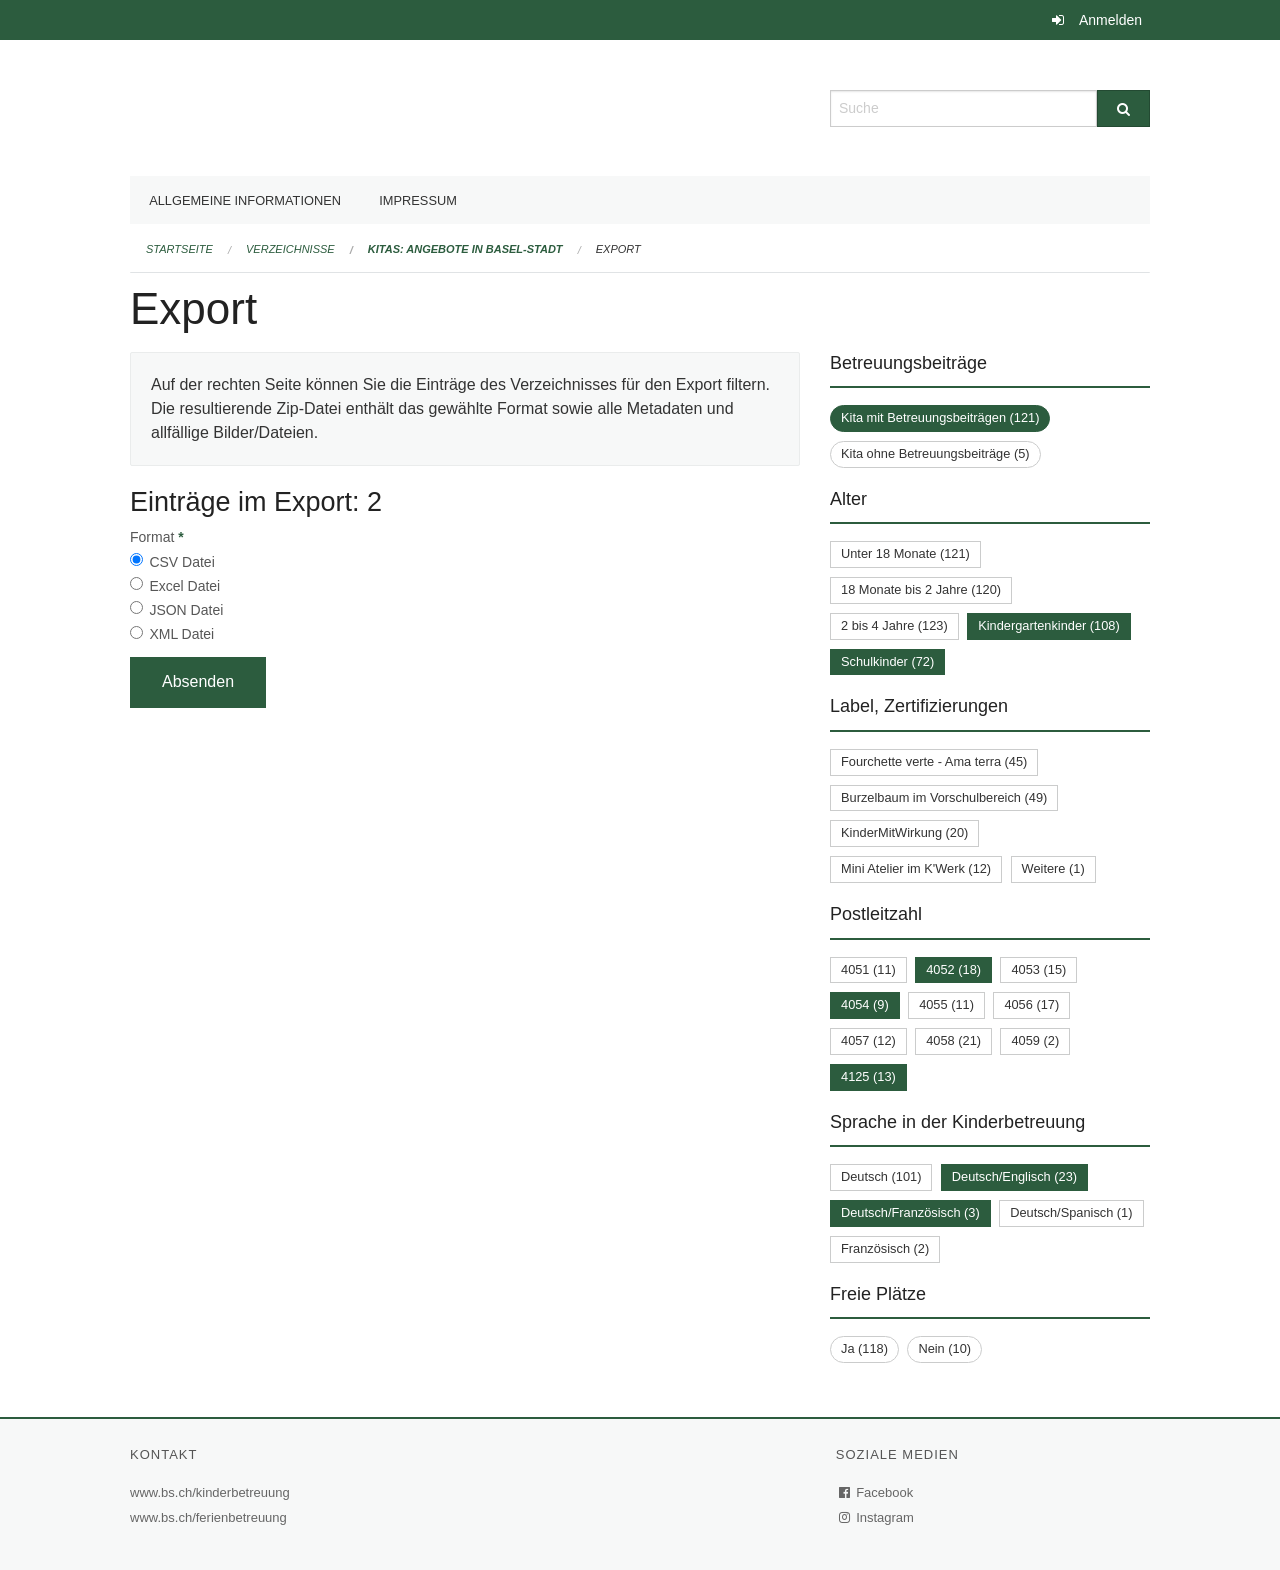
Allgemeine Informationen (245, 200)
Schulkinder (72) (887, 661)
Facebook (877, 1492)
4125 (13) (868, 1076)
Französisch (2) (885, 1248)
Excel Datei (184, 586)
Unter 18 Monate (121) (905, 553)
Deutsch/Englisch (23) (1014, 1176)
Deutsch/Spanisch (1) (1071, 1212)
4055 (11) (946, 1004)
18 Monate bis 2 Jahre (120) (921, 589)
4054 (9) (865, 1004)
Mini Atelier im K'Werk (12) (916, 868)
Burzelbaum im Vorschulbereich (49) (944, 797)
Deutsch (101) (881, 1176)
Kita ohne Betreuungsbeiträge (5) (935, 453)
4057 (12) (868, 1040)
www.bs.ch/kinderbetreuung (212, 1492)
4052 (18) (953, 969)
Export (618, 249)
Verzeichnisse (290, 249)
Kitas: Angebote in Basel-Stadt (465, 249)
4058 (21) (953, 1040)
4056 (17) (1031, 1004)
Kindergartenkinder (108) (1049, 625)
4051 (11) (868, 969)
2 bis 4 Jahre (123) (894, 625)
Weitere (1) (1053, 868)
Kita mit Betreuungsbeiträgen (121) (940, 417)
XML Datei (181, 634)
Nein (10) (944, 1348)
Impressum (418, 200)
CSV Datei (181, 562)
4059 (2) (1035, 1040)
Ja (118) (864, 1348)
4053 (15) (1038, 969)
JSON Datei (186, 610)
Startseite (179, 249)
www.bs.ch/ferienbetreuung (211, 1517)
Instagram (877, 1517)
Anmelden (1110, 20)
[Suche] (1123, 108)
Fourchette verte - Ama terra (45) (934, 761)
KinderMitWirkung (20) (904, 832)
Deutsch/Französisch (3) (910, 1212)
